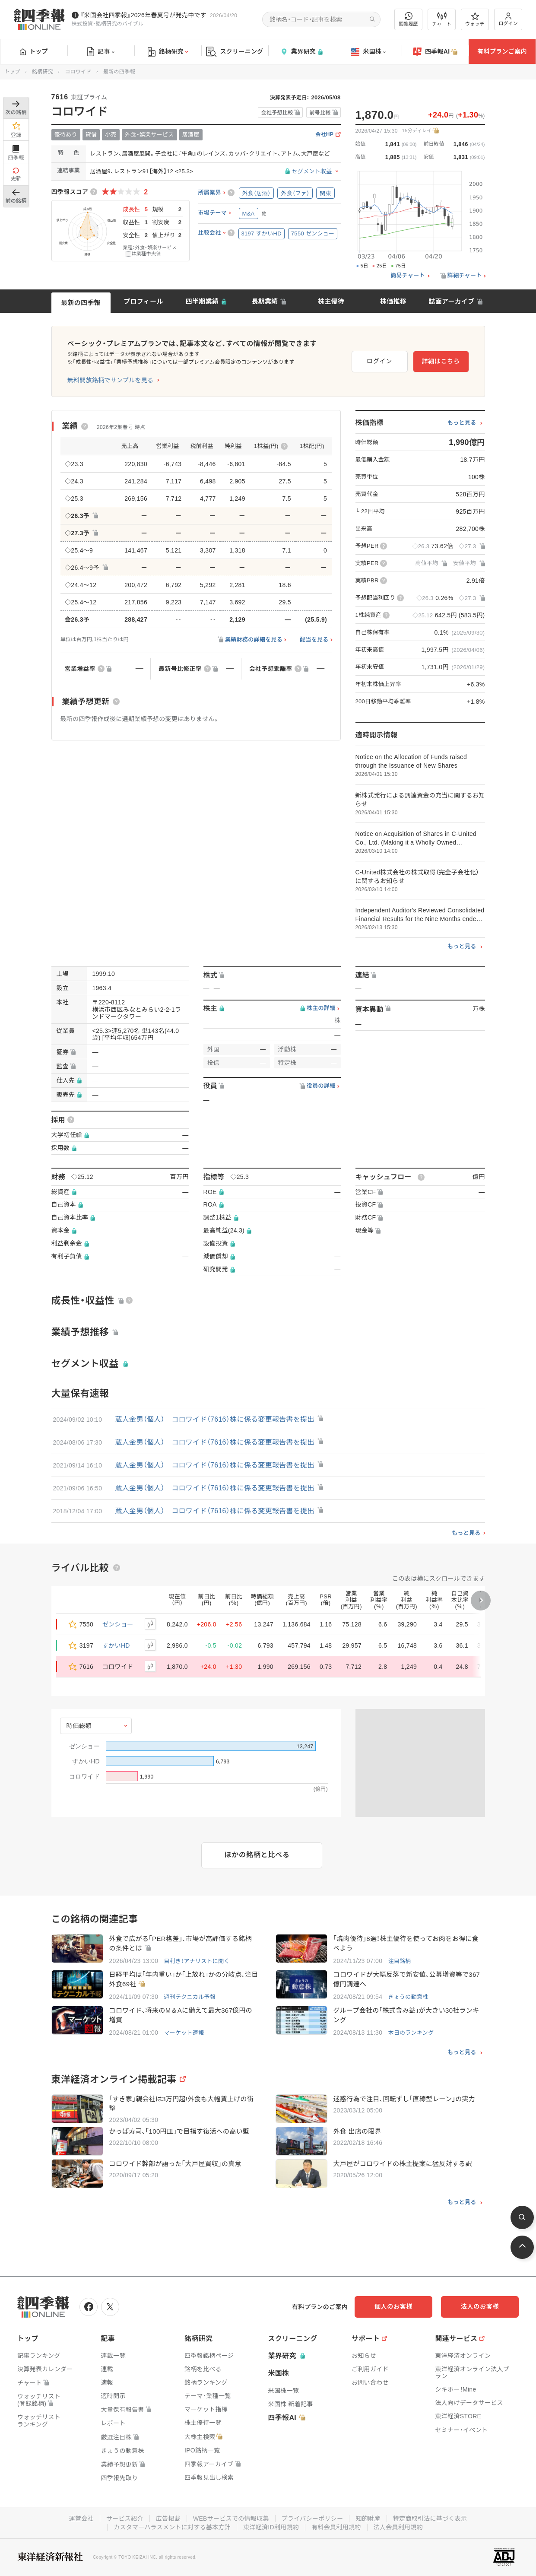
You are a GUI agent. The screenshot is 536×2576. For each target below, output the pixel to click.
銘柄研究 (168, 52)
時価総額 (79, 1725)
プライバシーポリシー (312, 2518)
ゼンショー (117, 1624)
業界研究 (301, 52)
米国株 (368, 52)
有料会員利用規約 (336, 2527)
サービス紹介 (124, 2518)
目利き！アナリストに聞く (196, 1961)
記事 (100, 52)
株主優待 (331, 301)
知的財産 (367, 2518)
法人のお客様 (480, 2306)
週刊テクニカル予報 (190, 1997)
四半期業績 (202, 301)
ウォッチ (475, 19)
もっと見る (461, 423)
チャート (441, 19)
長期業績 (264, 301)
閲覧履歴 (408, 19)
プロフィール (143, 301)
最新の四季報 (81, 302)
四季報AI (435, 52)
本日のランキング (411, 2033)
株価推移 (393, 301)
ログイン (508, 19)
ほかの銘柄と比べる (257, 1854)
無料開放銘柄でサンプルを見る (110, 380)
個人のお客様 (393, 2306)
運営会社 (81, 2518)
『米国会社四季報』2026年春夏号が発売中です (143, 15)
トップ (34, 51)
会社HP (324, 134)
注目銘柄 (399, 1961)
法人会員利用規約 (398, 2527)
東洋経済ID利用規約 (271, 2527)
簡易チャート (407, 276)
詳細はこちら (441, 361)
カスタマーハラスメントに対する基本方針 (172, 2527)
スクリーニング (234, 51)
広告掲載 (168, 2518)
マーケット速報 (184, 2033)
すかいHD (116, 1645)
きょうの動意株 (408, 1997)
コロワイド (78, 72)
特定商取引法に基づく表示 (430, 2518)
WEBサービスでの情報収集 (231, 2518)
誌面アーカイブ (451, 301)
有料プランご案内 (501, 51)
